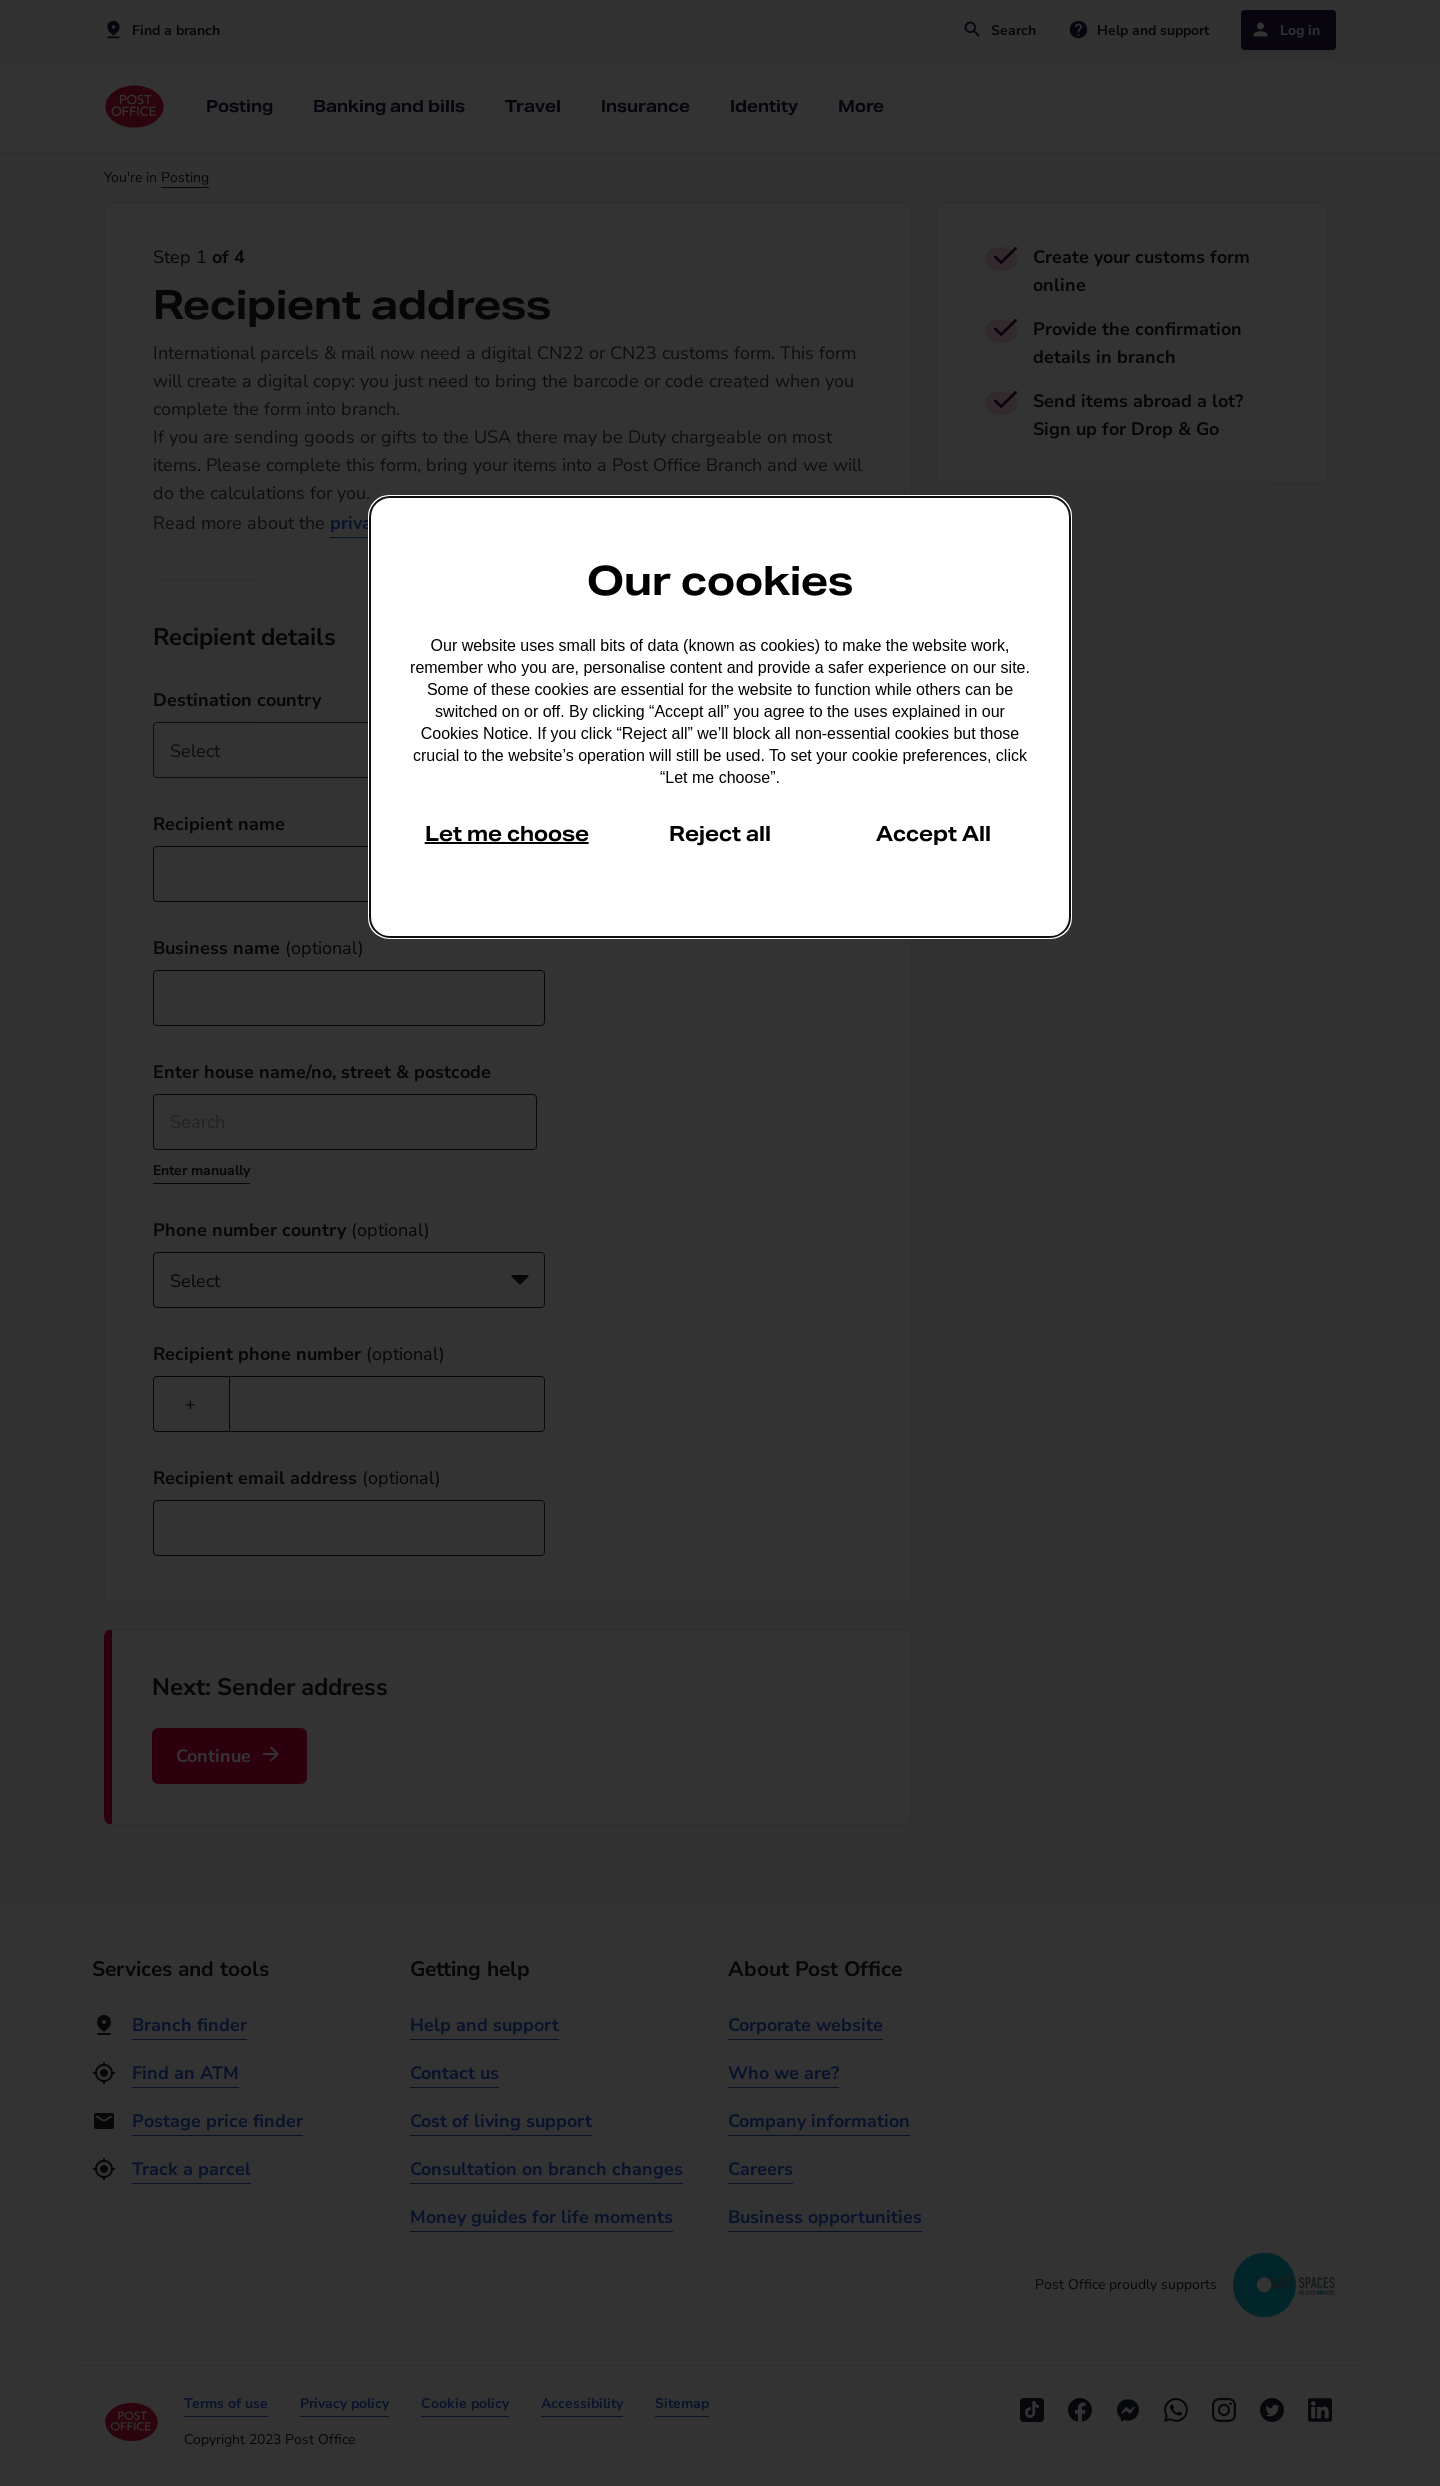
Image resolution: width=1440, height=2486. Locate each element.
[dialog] (720, 717)
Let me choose (507, 834)
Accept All (933, 834)
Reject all (720, 834)
